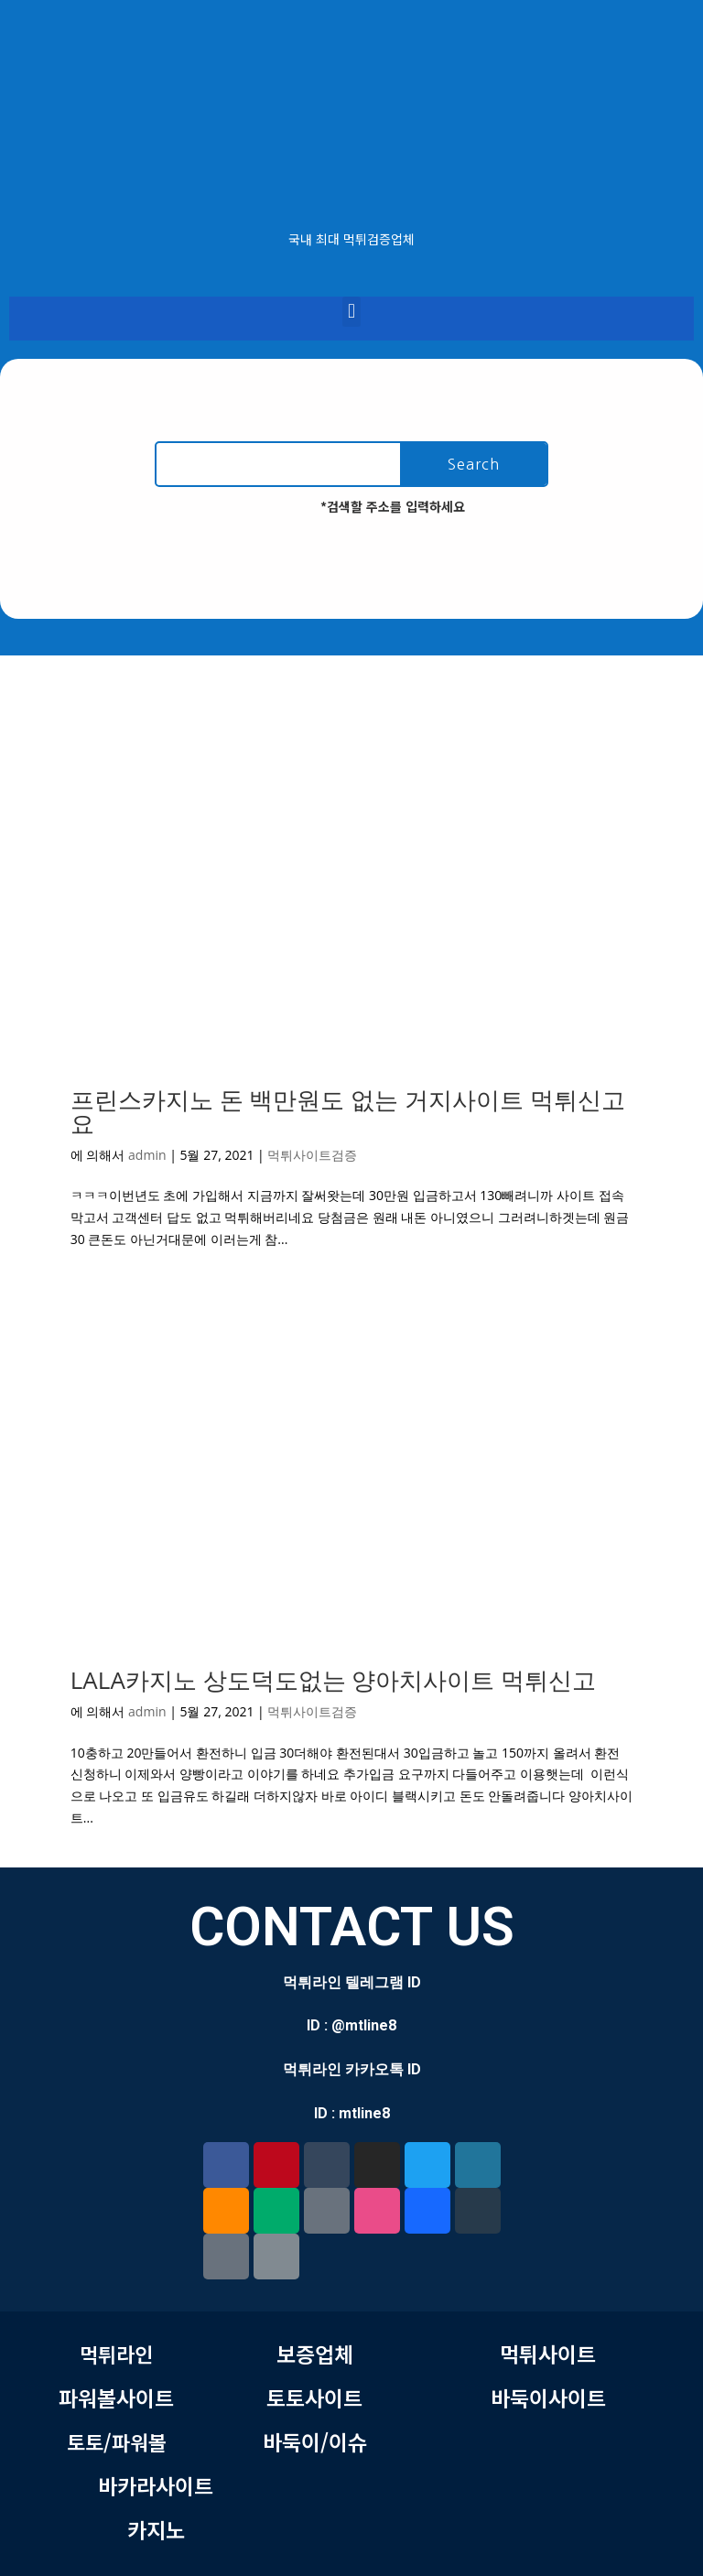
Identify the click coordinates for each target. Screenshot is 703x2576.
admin (147, 1155)
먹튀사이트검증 (312, 1155)
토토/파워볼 (117, 2441)
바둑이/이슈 (315, 2441)
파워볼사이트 (116, 2397)
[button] (351, 312)
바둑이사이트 (548, 2397)
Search (474, 464)
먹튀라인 (116, 2353)
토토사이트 (314, 2397)
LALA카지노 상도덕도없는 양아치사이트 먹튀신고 (333, 1679)
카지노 (156, 2529)
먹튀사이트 (548, 2353)
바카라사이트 (155, 2485)
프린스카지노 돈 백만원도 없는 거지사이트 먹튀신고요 (347, 1111)
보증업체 (314, 2353)
